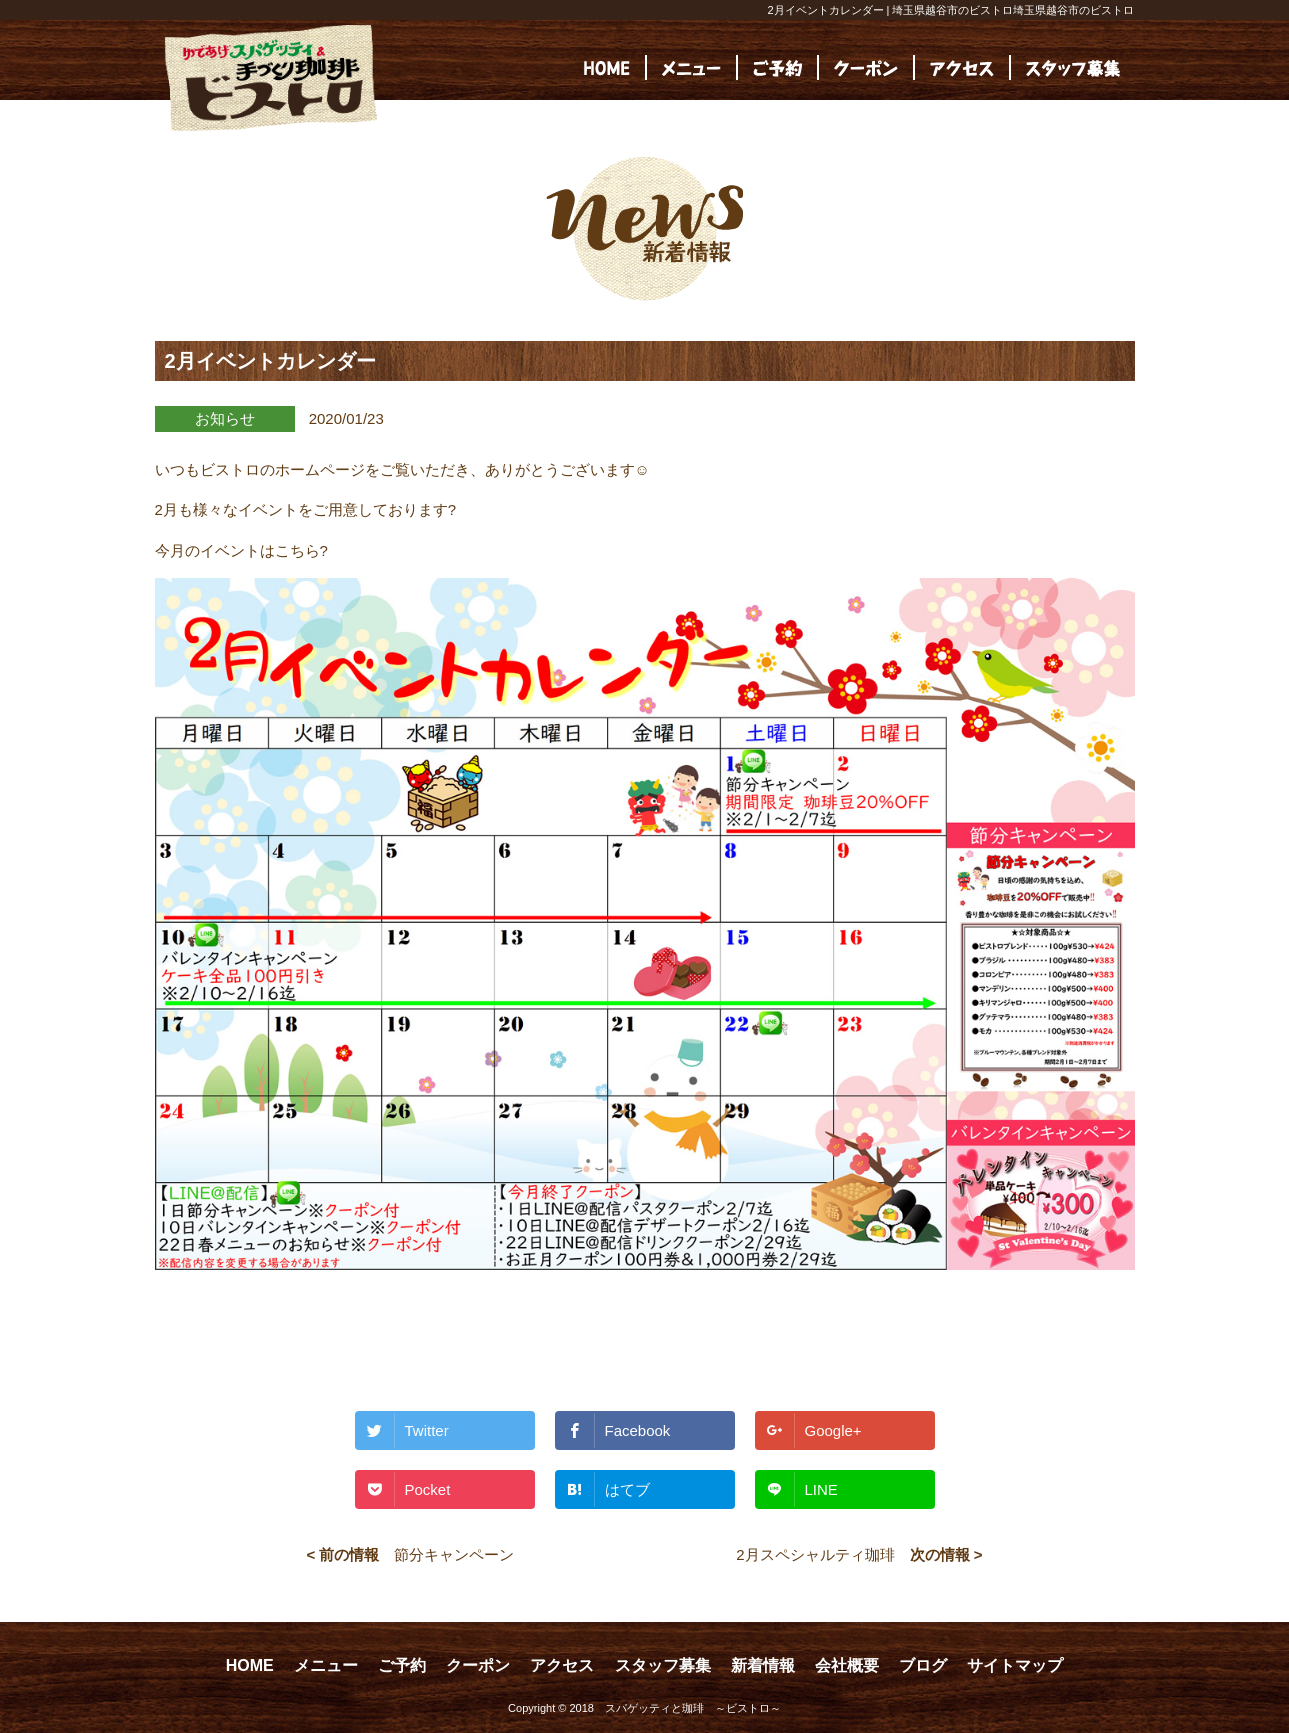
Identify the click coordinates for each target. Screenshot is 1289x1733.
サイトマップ (1015, 1665)
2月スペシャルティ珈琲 (815, 1554)
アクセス (562, 1665)
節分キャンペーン (454, 1554)
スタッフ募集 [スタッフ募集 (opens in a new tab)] (663, 1665)
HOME (250, 1665)
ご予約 (402, 1665)
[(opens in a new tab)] (1073, 67)
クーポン (478, 1665)
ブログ (923, 1665)
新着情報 (763, 1665)
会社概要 (847, 1665)
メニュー (326, 1665)
